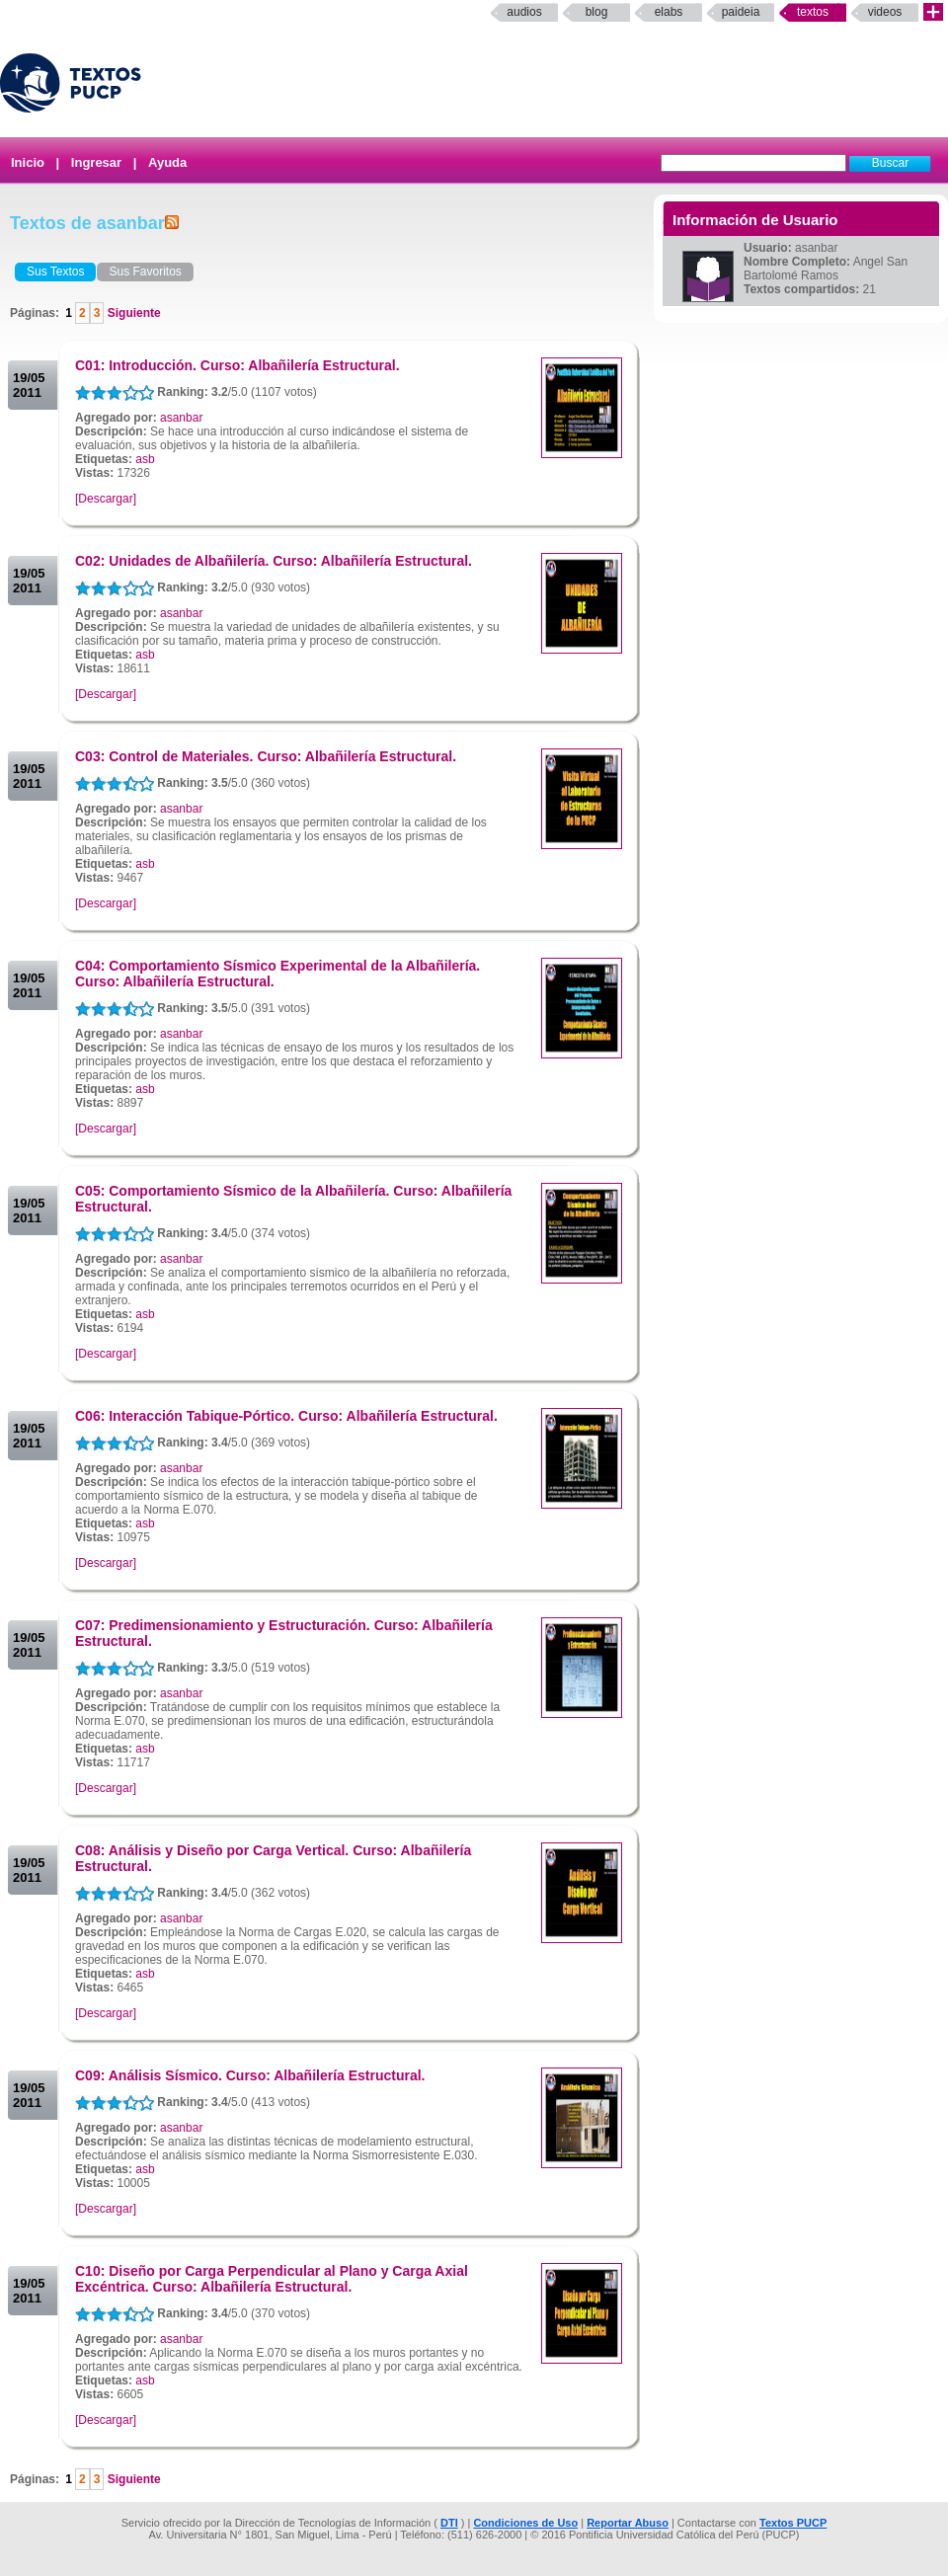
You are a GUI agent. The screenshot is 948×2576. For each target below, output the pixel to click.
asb (144, 459)
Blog (597, 12)
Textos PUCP (793, 2523)
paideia (741, 12)
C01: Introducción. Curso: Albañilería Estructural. (237, 365)
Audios (524, 12)
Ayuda (167, 162)
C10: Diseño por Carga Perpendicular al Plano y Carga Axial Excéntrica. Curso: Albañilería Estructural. (271, 2279)
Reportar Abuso (628, 2523)
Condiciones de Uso (525, 2523)
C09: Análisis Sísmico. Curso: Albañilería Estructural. (250, 2075)
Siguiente (132, 313)
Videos (885, 12)
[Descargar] (105, 499)
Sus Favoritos (145, 271)
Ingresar (96, 162)
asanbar (181, 418)
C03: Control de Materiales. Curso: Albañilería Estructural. (265, 756)
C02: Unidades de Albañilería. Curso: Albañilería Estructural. (273, 561)
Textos (813, 12)
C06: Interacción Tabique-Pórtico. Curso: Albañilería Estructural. (286, 1416)
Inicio (27, 162)
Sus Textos (55, 271)
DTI (449, 2523)
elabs (669, 12)
